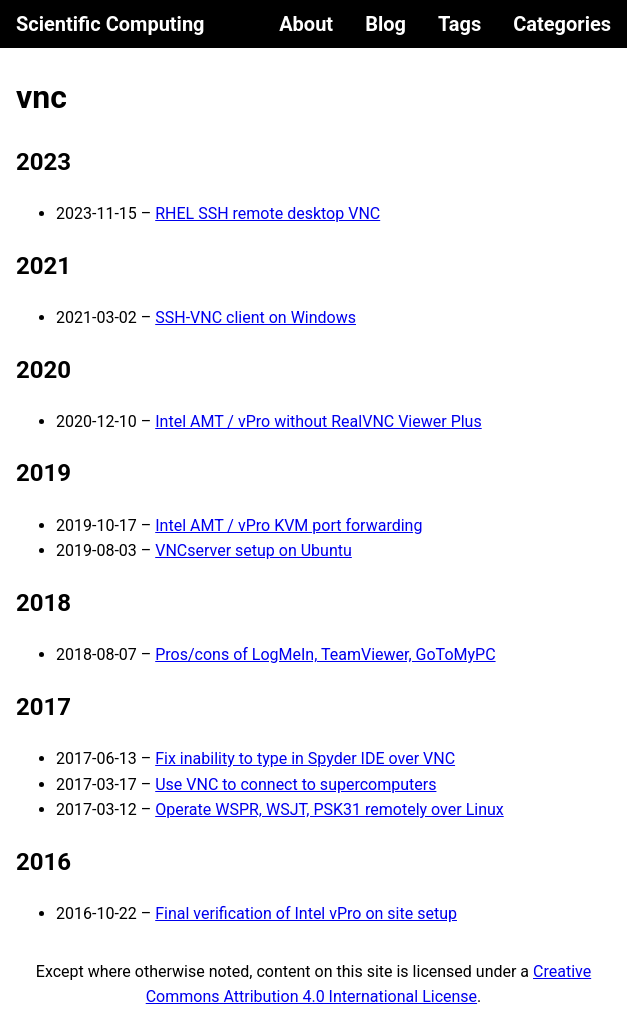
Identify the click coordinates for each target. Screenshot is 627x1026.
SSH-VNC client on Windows (255, 317)
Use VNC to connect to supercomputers (295, 784)
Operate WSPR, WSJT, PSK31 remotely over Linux (329, 809)
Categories (562, 24)
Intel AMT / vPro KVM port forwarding (288, 525)
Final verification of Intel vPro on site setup (306, 913)
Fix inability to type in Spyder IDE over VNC (305, 758)
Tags (459, 24)
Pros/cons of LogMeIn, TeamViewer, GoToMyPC (325, 654)
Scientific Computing (110, 24)
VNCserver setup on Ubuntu (253, 550)
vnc (41, 97)
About (306, 24)
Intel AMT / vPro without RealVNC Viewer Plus (318, 421)
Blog (385, 24)
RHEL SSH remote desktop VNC (267, 213)
